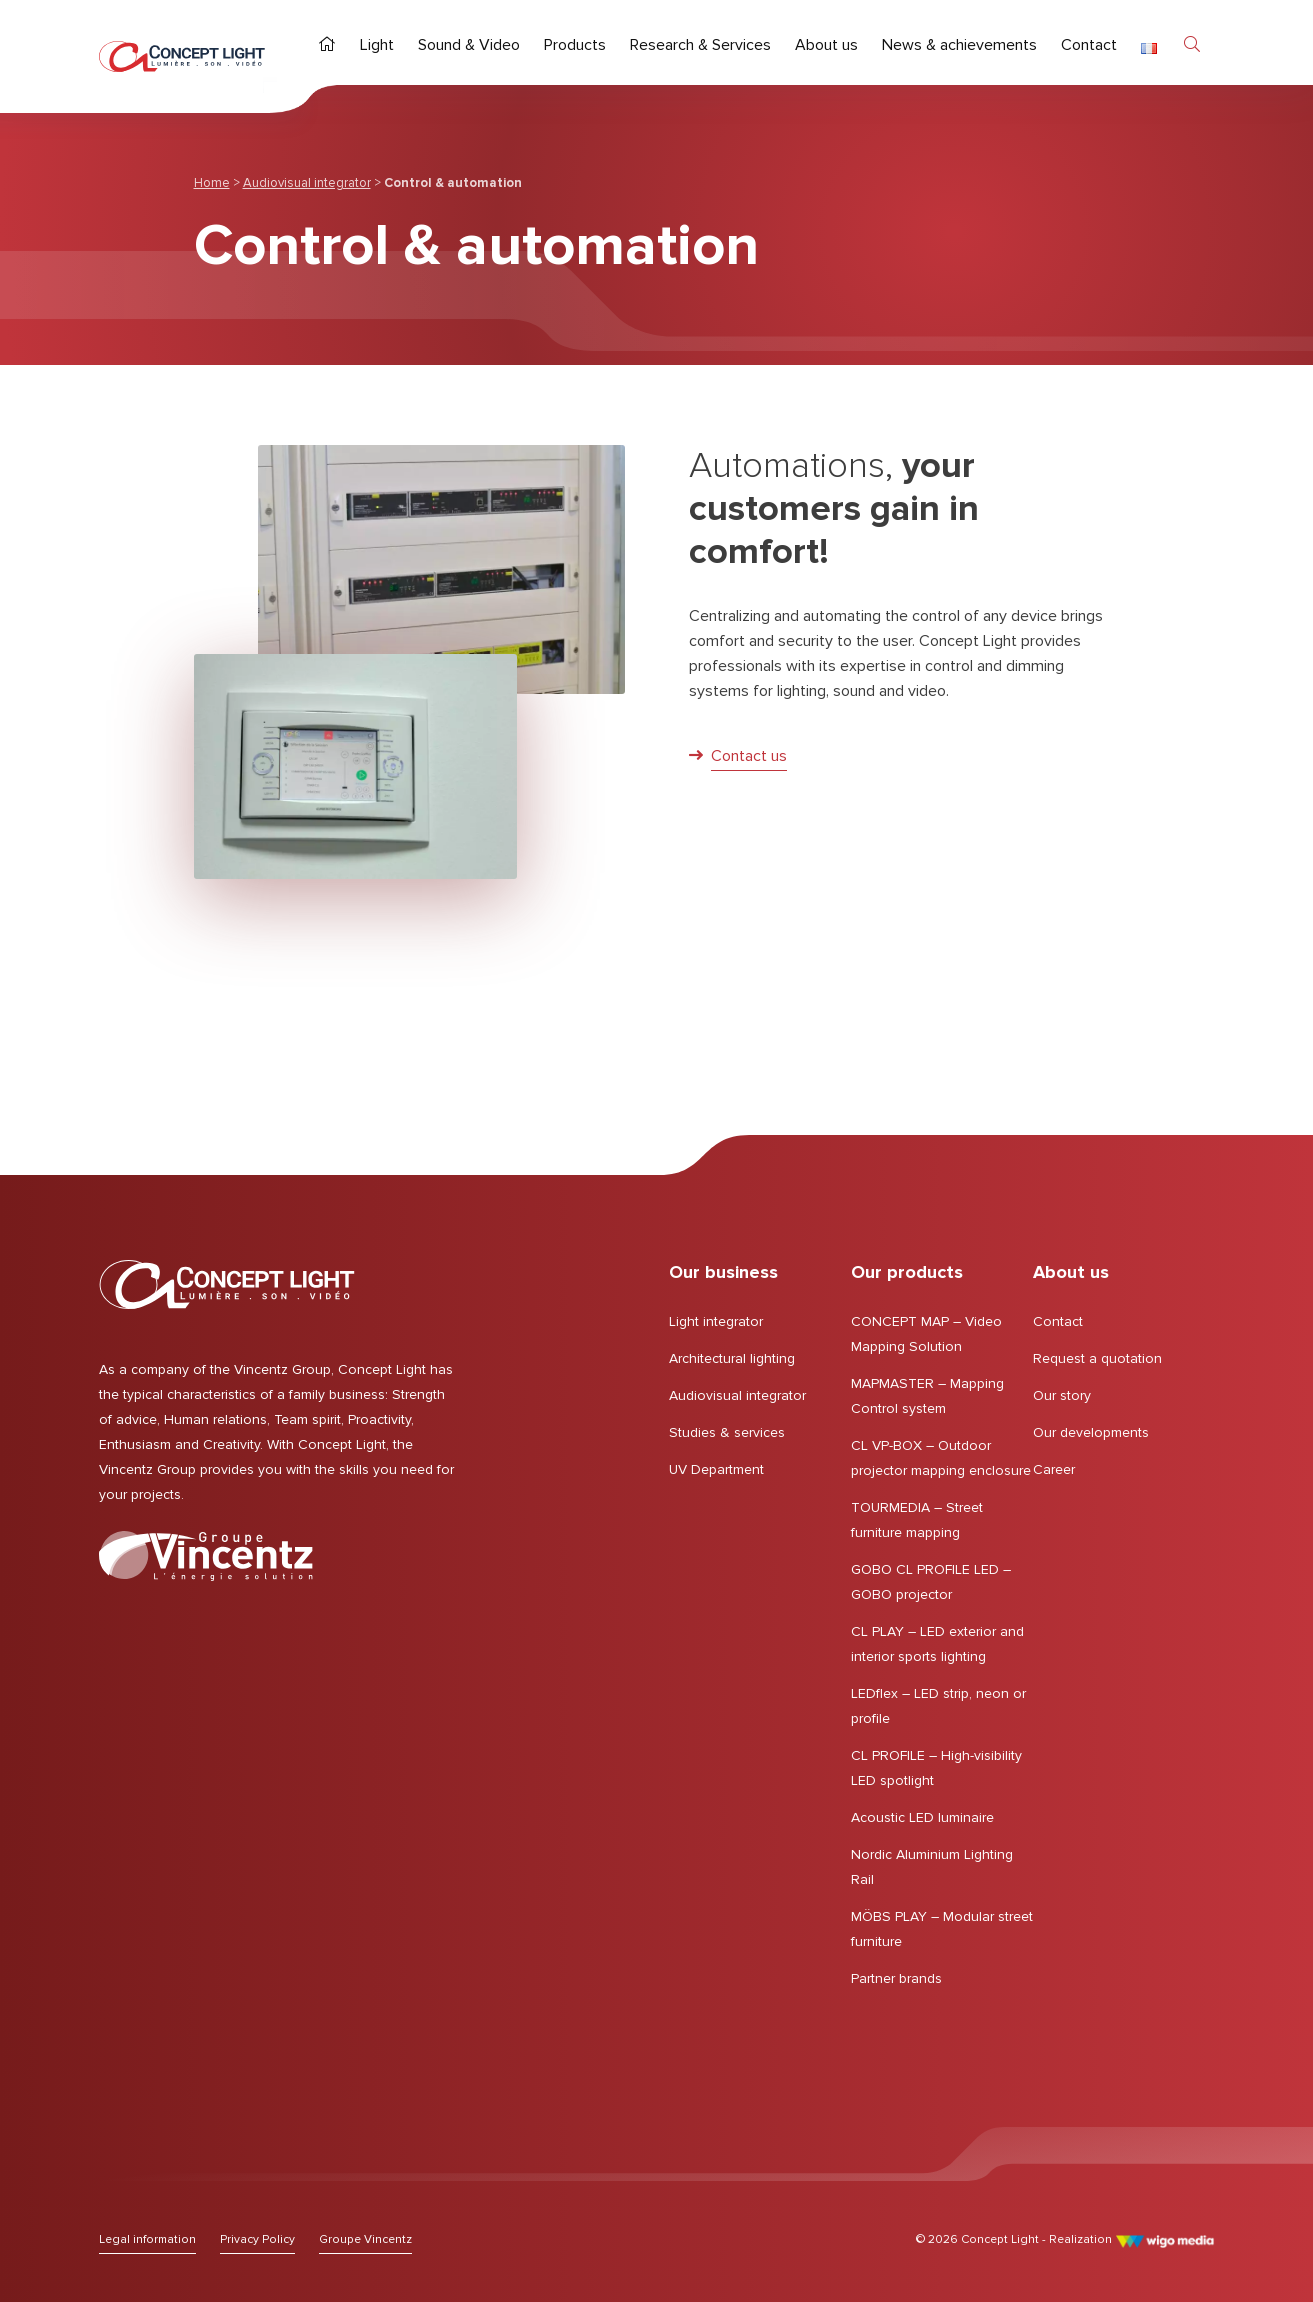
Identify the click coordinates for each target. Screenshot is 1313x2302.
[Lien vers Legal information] (147, 2239)
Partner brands (896, 1978)
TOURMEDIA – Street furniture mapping (917, 1520)
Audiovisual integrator (307, 183)
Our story (1062, 1395)
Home (212, 183)
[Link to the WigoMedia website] (1164, 2239)
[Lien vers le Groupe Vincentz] (206, 1556)
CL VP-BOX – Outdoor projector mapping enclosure (941, 1458)
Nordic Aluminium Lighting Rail (932, 1867)
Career (1054, 1469)
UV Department (716, 1469)
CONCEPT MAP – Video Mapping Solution (926, 1334)
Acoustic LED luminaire (922, 1817)
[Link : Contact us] (738, 757)
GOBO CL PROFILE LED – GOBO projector (931, 1582)
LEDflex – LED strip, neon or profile (938, 1706)
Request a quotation (1097, 1358)
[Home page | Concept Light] (182, 57)
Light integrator (716, 1321)
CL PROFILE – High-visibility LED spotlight (936, 1768)
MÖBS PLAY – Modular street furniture (942, 1929)
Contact (1058, 1321)
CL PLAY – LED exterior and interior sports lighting (937, 1644)
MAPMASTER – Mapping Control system (927, 1396)
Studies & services (727, 1432)
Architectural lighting (732, 1358)
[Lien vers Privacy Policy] (257, 2239)
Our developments (1091, 1432)
